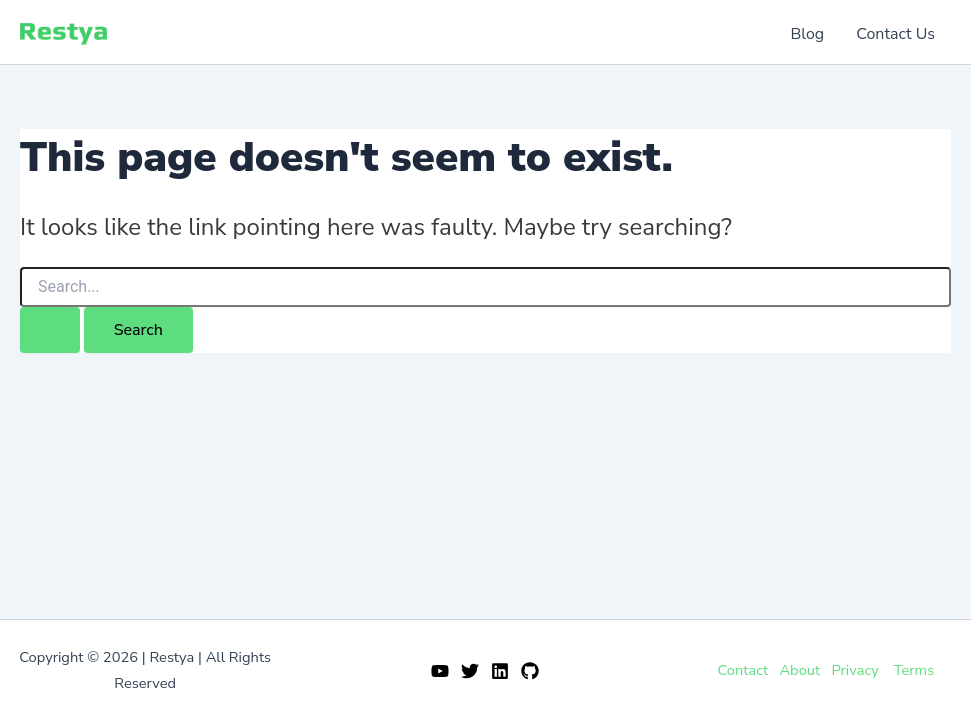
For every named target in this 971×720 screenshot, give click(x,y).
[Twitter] (470, 671)
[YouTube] (440, 671)
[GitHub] (530, 671)
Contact (742, 670)
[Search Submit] (50, 330)
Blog (808, 34)
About (799, 670)
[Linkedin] (500, 671)
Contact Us (895, 34)
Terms (914, 670)
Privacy (854, 670)
